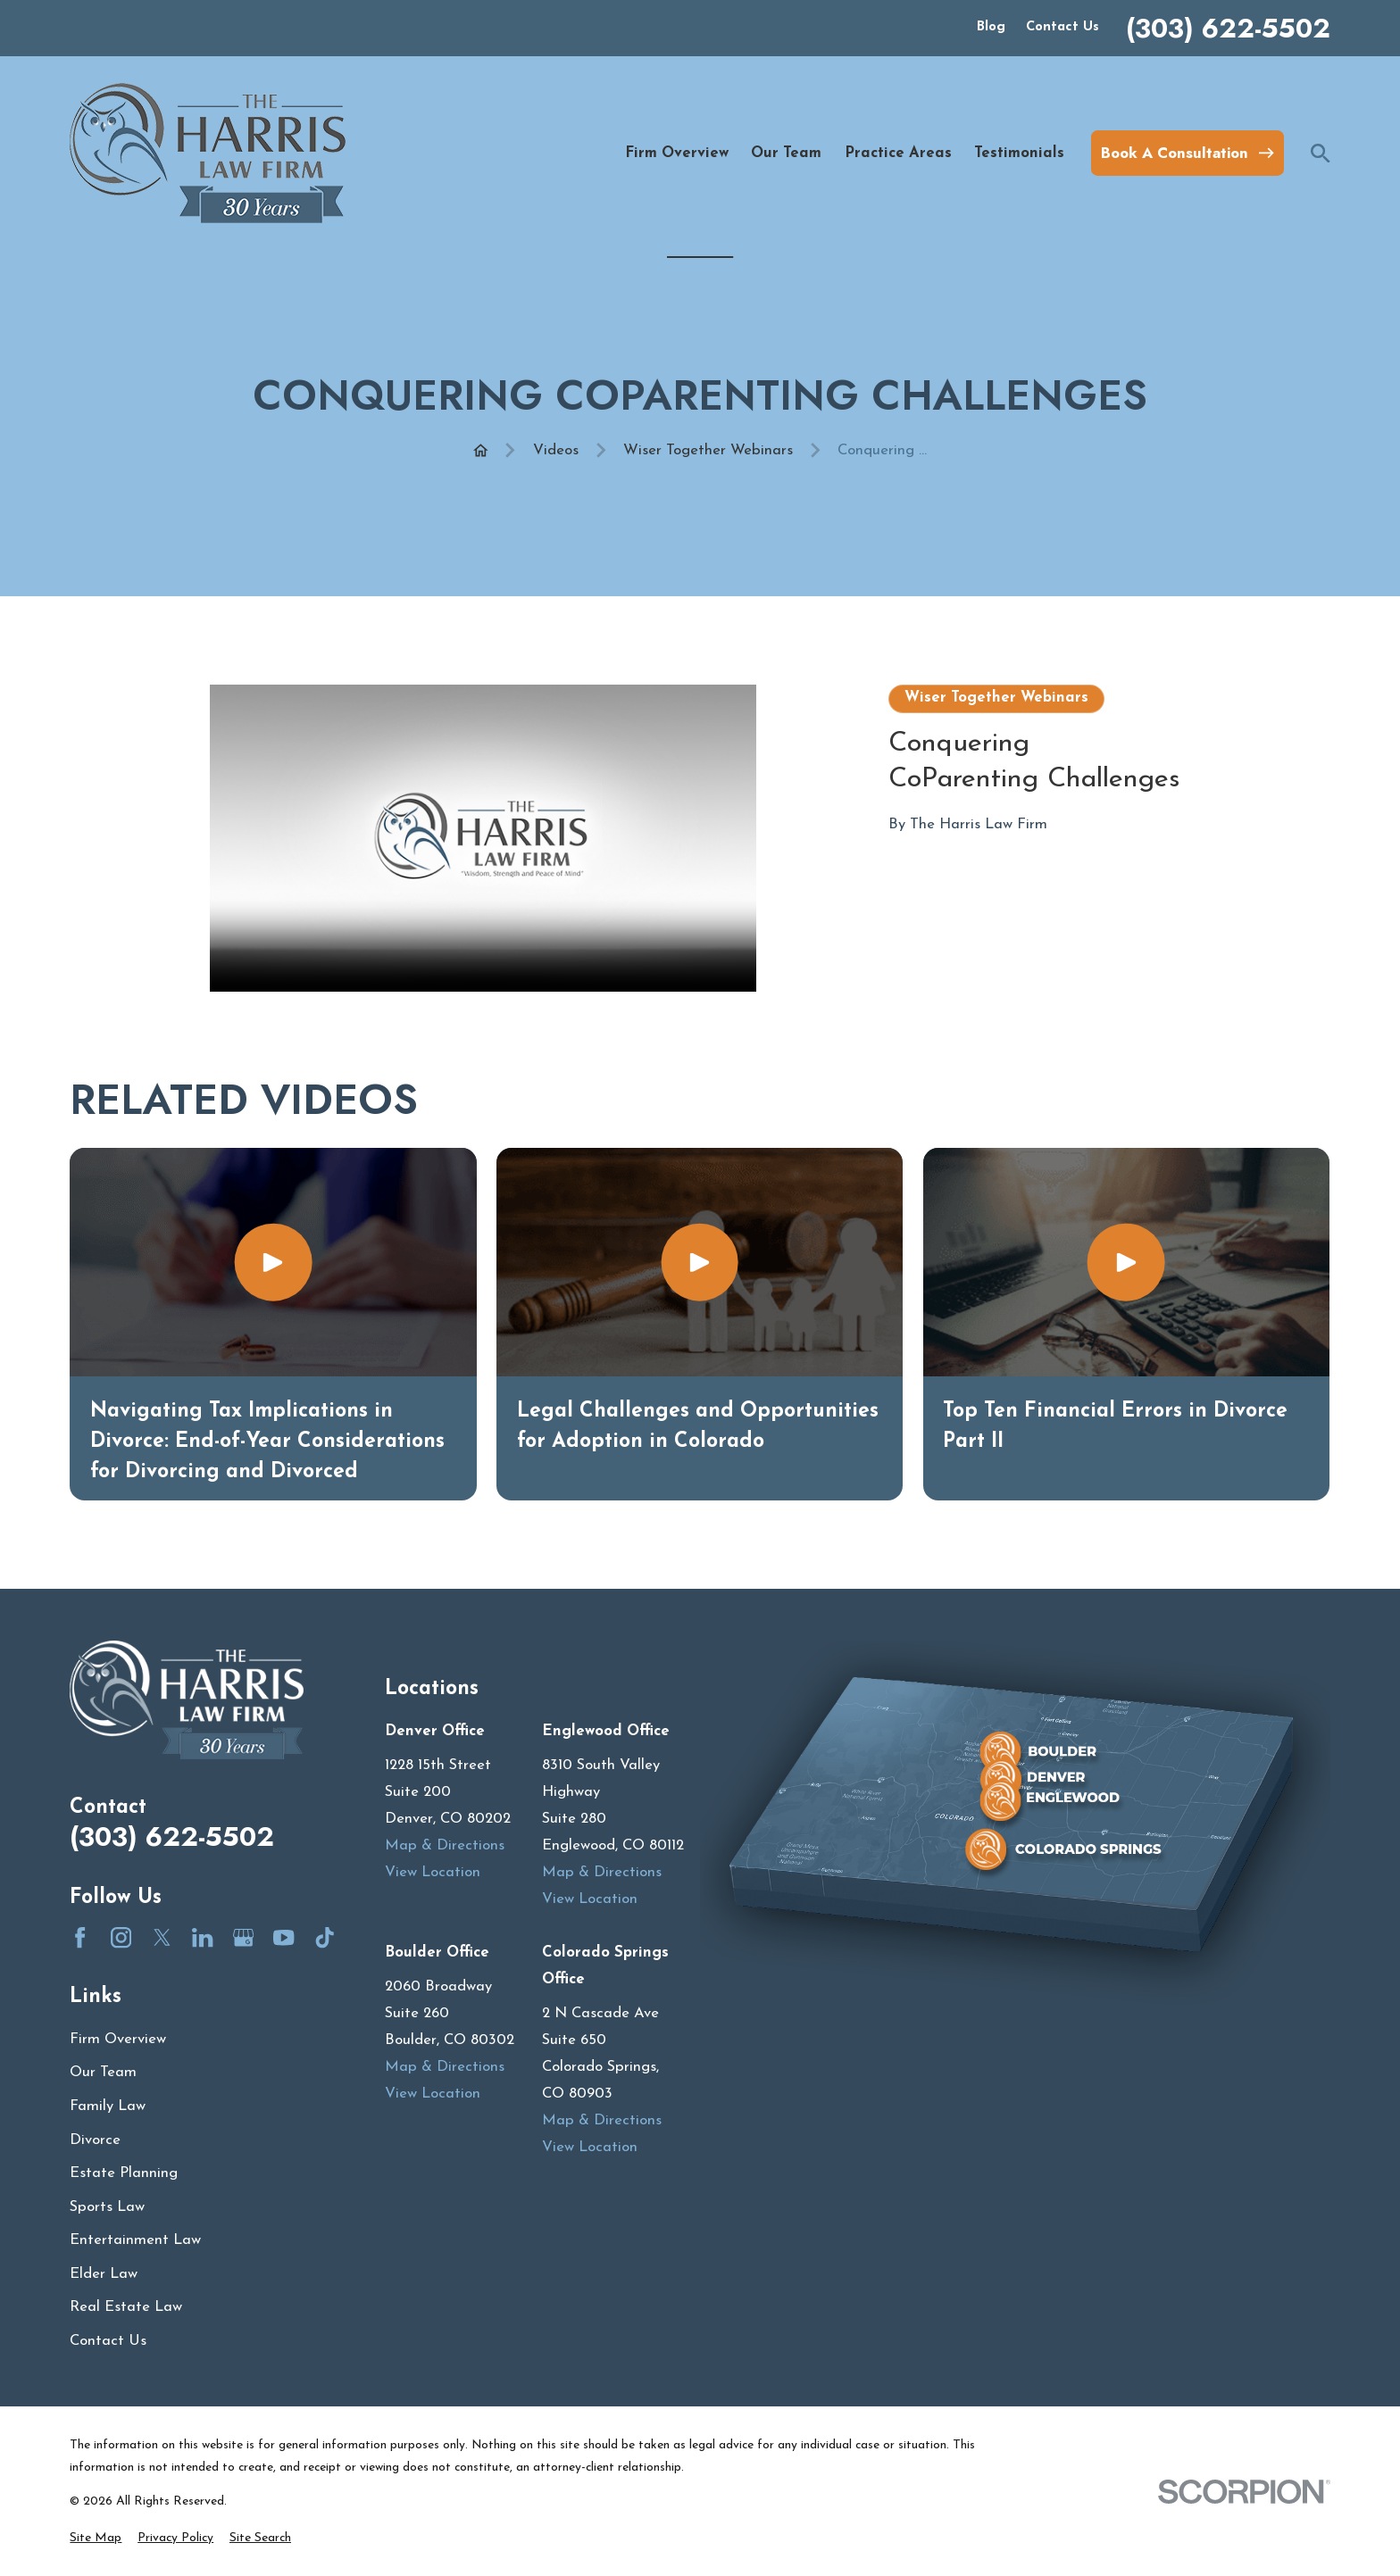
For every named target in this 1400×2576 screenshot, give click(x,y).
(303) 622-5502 (1228, 28)
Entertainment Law (135, 2240)
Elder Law (104, 2273)
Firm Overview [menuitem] (677, 153)
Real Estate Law (126, 2306)
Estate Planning (124, 2173)
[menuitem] (95, 2538)
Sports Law (107, 2207)
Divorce (95, 2140)
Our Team (103, 2072)
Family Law (108, 2106)
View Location (432, 1872)
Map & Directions (444, 1845)
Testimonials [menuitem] (1019, 153)
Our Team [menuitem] (786, 153)
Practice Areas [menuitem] (898, 153)
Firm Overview (118, 2039)
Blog (991, 27)
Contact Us (1062, 27)
